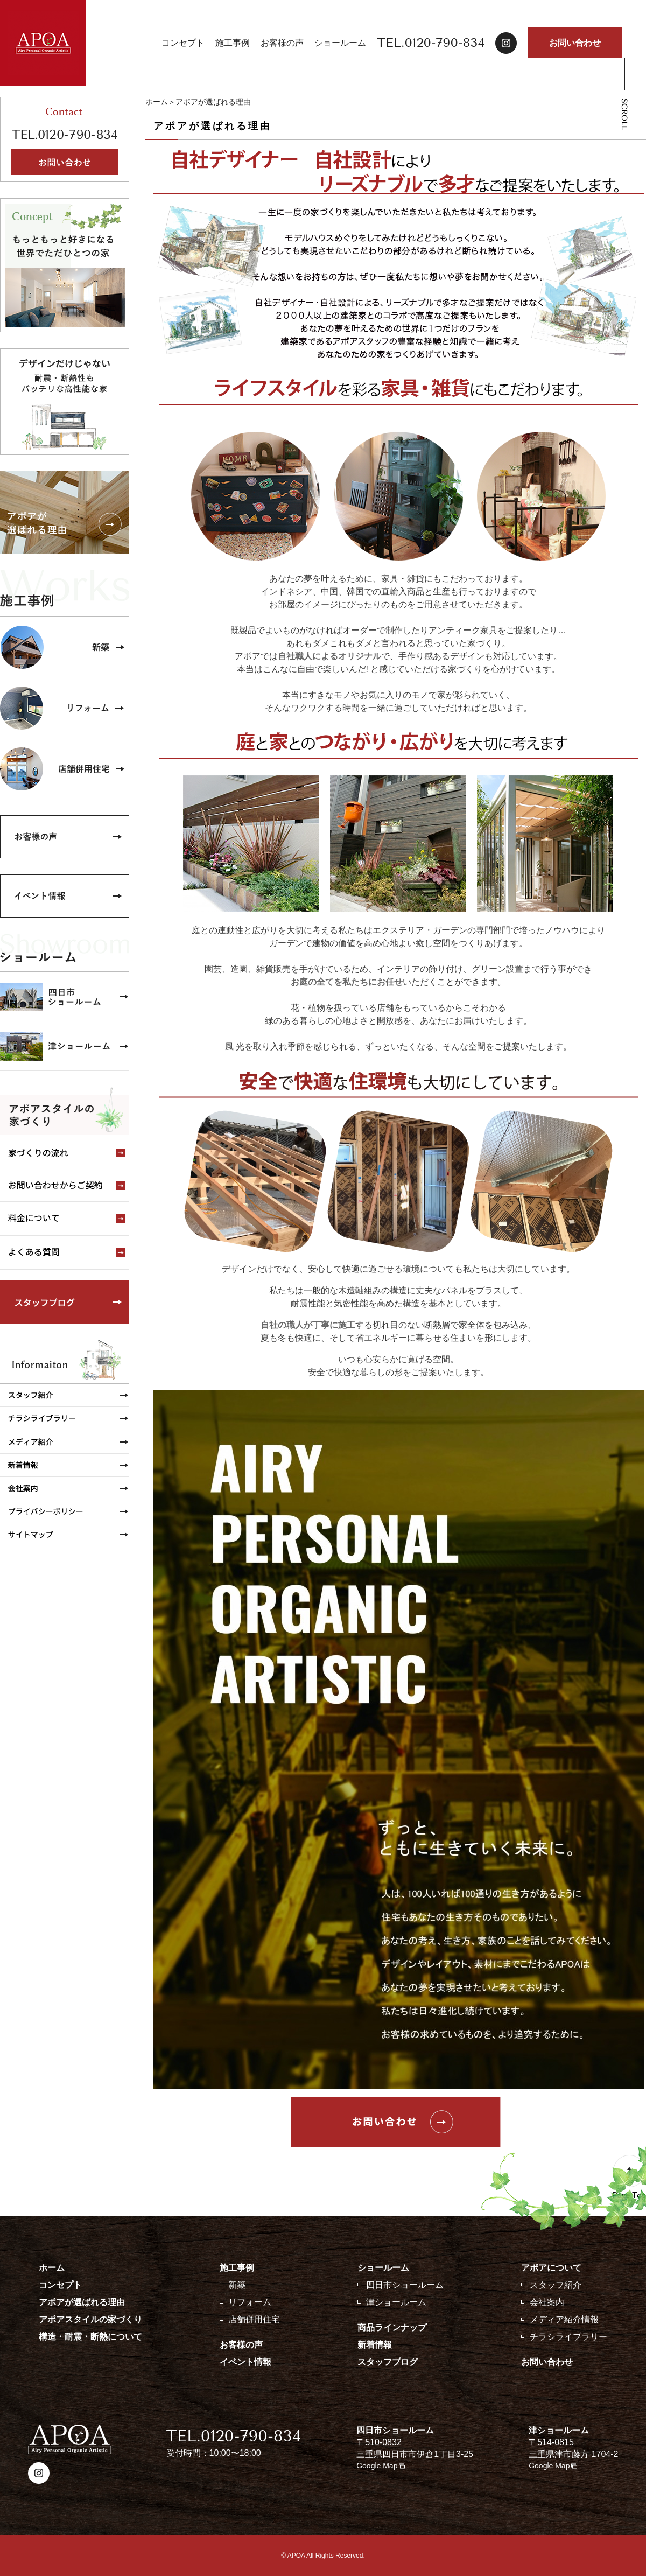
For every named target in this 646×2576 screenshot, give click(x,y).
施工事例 (232, 42)
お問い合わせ (575, 42)
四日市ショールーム (405, 2285)
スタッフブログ (387, 2362)
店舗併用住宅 (254, 2319)
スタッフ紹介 (555, 2285)
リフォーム (249, 2302)
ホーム (156, 101)
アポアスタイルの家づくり (90, 2319)
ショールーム (340, 42)
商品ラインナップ (391, 2327)
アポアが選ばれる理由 (82, 2302)
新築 (236, 2285)
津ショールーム (396, 2302)
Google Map (376, 2465)
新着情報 (374, 2344)
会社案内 (547, 2302)
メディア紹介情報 (564, 2319)
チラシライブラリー (568, 2336)
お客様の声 (282, 42)
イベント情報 (245, 2362)
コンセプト (183, 42)
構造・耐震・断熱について (90, 2336)
